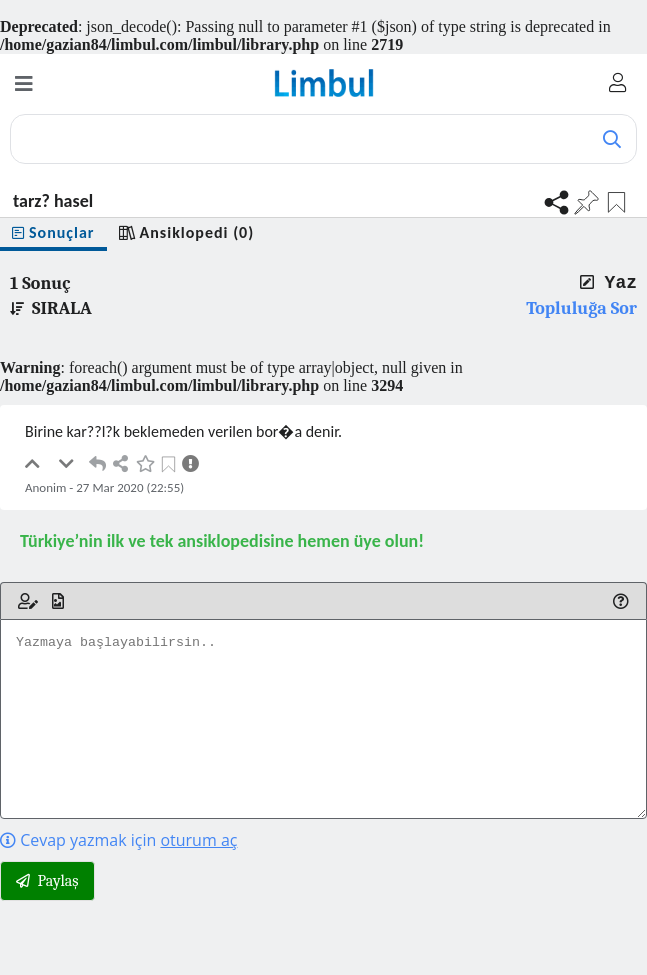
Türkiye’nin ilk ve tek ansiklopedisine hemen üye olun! (222, 541)
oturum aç (198, 840)
